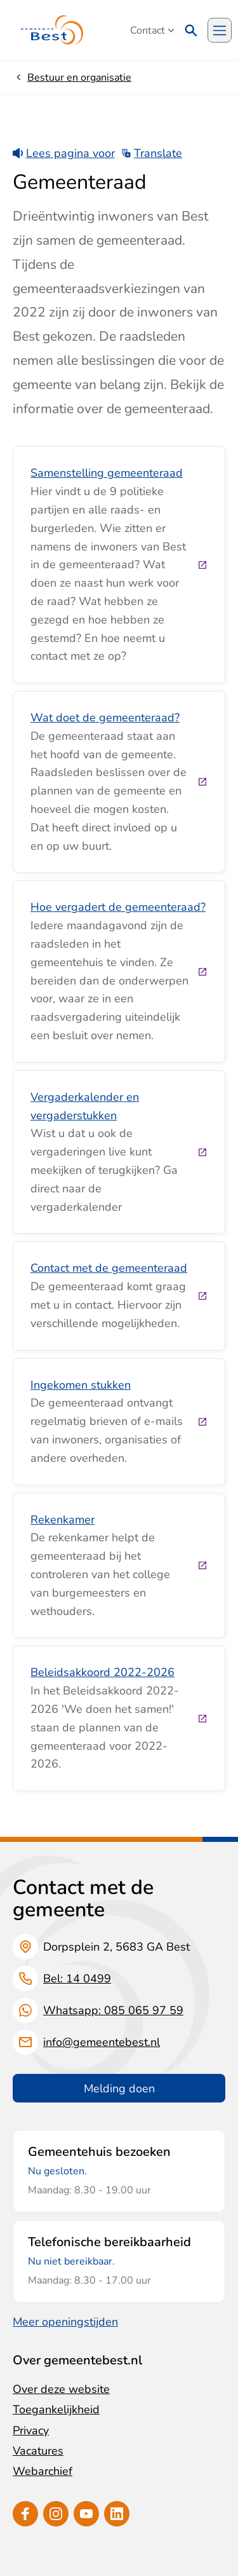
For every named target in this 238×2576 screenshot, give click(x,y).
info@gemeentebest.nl (101, 2042)
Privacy (31, 2430)
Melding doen (119, 2088)
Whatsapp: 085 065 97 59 (113, 2010)
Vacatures (38, 2450)
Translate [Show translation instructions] (152, 153)
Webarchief (42, 2471)
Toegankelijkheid (56, 2409)
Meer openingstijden (65, 2321)
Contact (152, 30)
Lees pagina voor (64, 153)
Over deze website (61, 2389)
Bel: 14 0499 (77, 1978)
